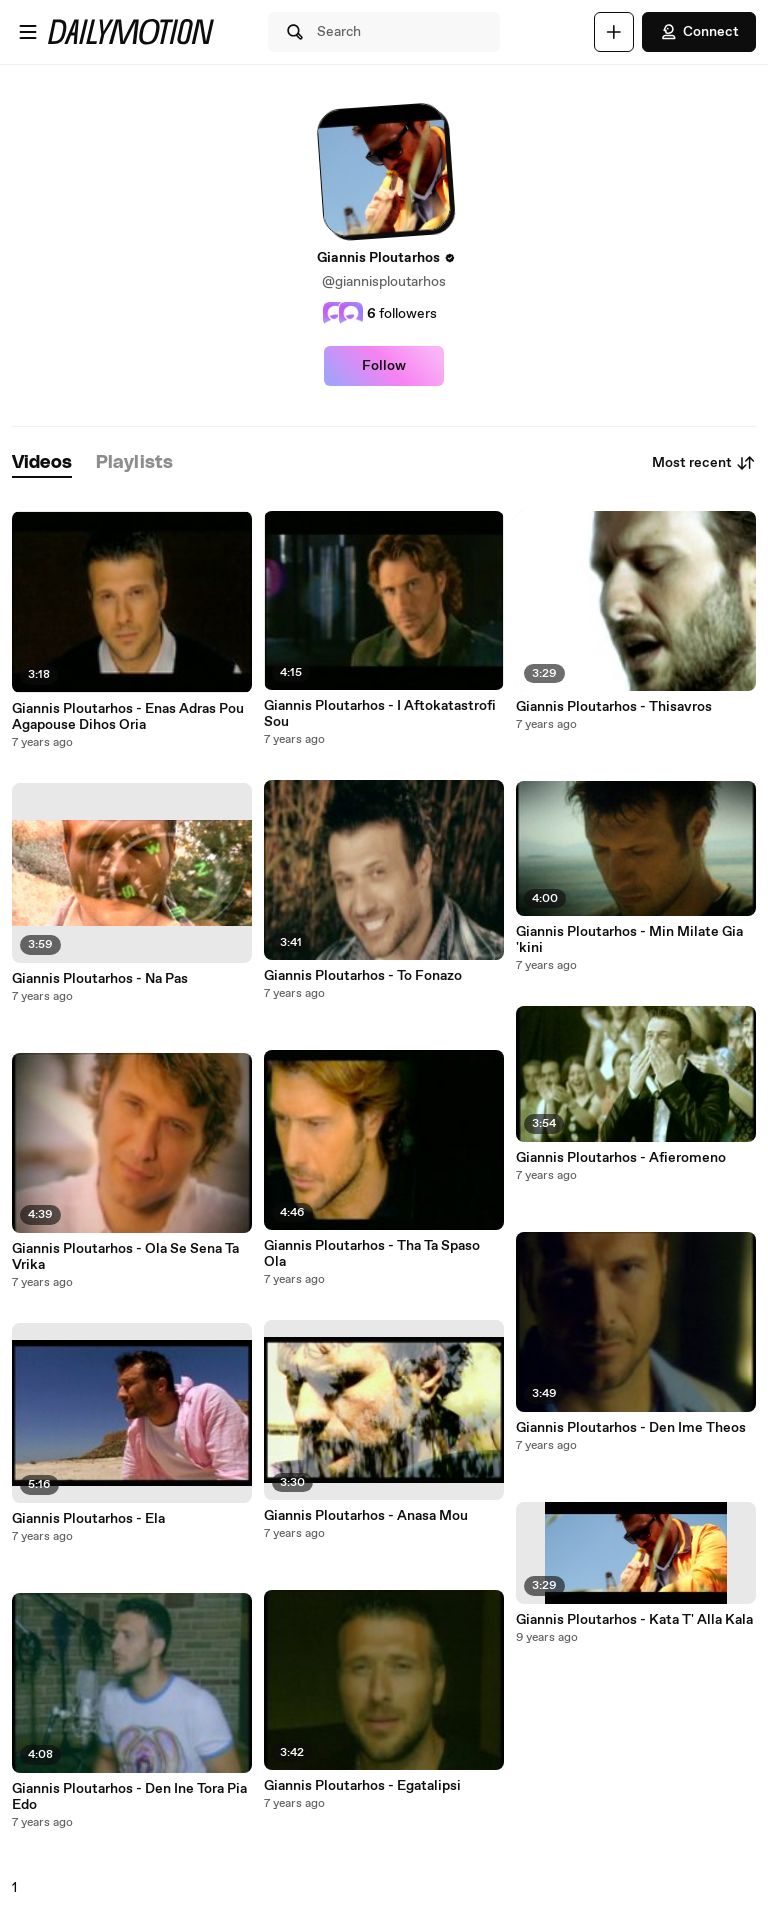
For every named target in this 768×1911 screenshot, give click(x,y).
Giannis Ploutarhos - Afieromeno (621, 1158)
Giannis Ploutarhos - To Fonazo (363, 976)
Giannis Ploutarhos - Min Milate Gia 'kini (629, 940)
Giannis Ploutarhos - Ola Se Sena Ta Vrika (125, 1257)
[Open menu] (28, 32)
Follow (384, 366)
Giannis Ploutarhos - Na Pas (100, 979)
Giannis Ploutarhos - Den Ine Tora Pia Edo (129, 1797)
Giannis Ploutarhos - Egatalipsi (362, 1786)
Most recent (704, 463)
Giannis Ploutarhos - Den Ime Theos (631, 1428)
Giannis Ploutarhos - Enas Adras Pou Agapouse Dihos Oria (128, 717)
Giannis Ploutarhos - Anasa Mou (366, 1516)
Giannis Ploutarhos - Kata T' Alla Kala (634, 1620)
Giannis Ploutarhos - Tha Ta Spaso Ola (372, 1254)
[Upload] (614, 32)
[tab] (42, 463)
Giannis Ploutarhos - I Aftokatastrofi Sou (380, 714)
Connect (699, 32)
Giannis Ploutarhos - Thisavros (614, 707)
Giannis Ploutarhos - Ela (88, 1519)
